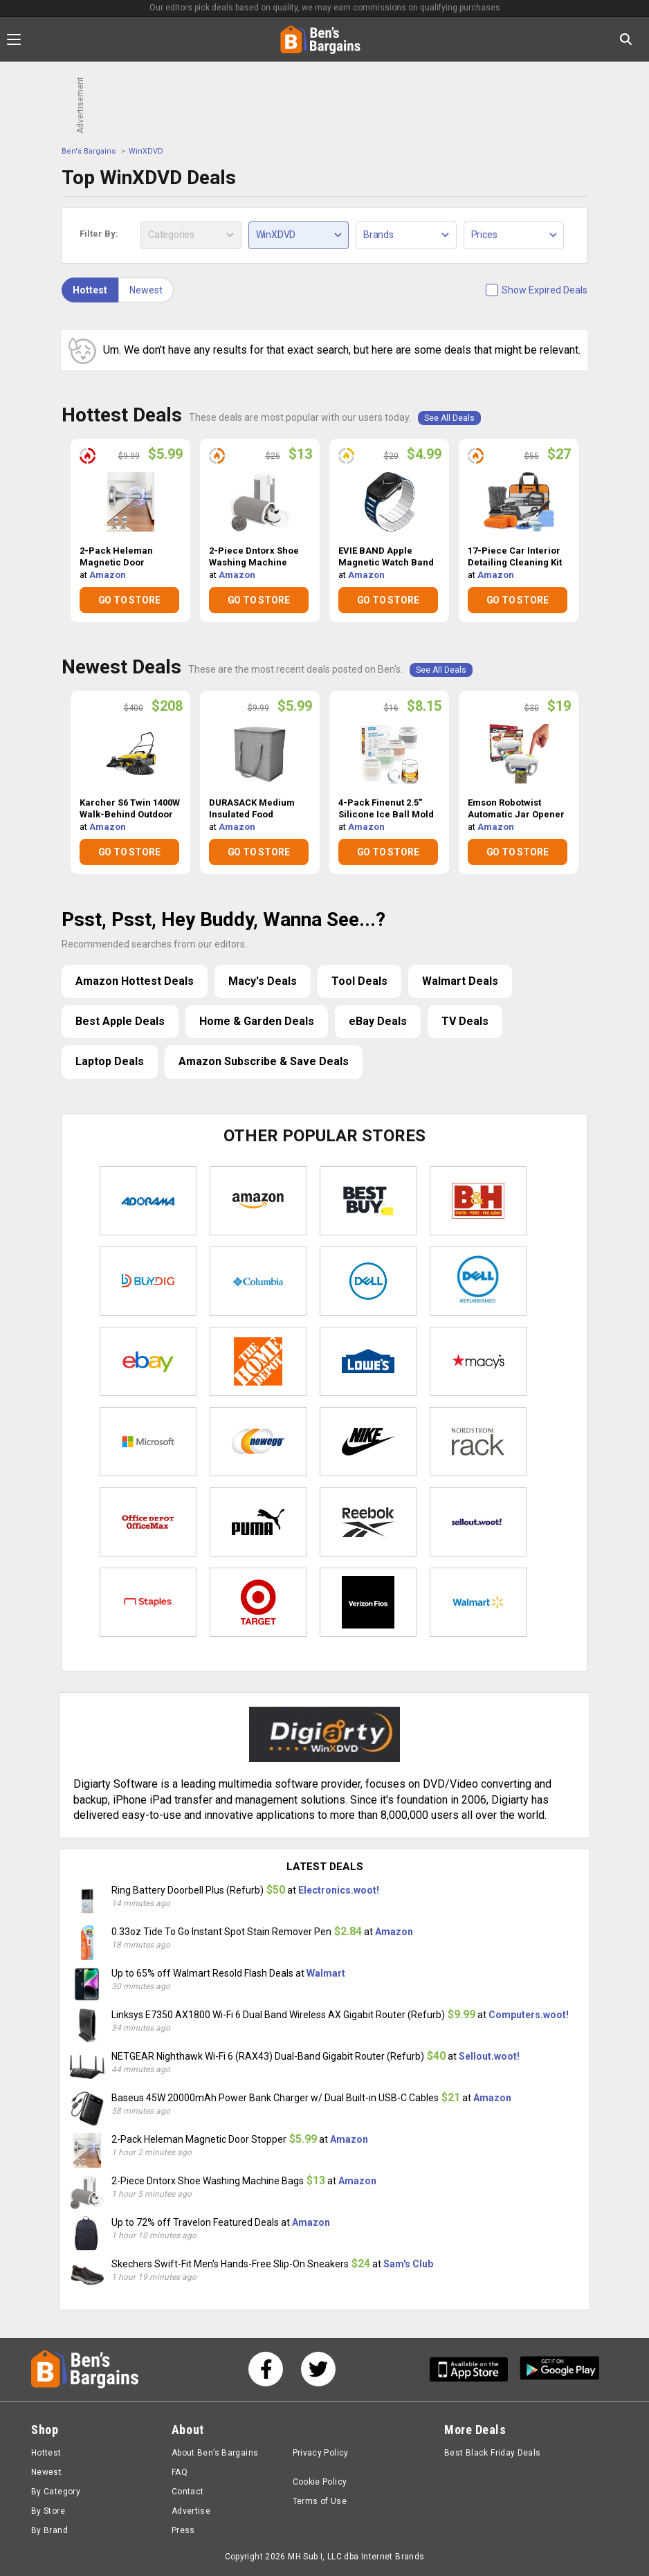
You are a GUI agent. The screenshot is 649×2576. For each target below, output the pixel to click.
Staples (148, 1602)
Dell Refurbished (478, 1281)
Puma (258, 1522)
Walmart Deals (460, 981)
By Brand (49, 2530)
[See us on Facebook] (265, 2369)
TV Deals (464, 1021)
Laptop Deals (109, 1061)
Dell (368, 1281)
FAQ (180, 2472)
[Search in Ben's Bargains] (626, 39)
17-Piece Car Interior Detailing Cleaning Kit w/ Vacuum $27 (515, 557)
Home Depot (258, 1361)
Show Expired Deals (544, 290)
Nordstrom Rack (478, 1441)
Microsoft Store (148, 1441)
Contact (188, 2491)
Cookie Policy (320, 2482)
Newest (146, 290)
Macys (478, 1361)
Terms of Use (320, 2501)
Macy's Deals (262, 981)
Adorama (148, 1200)
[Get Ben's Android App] (559, 2369)
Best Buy (368, 1200)
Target (258, 1602)
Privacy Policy (321, 2453)
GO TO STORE (129, 600)
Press (183, 2530)
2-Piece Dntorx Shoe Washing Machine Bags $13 (254, 557)
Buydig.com (148, 1281)
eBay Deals (378, 1021)
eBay (148, 1361)
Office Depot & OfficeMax (148, 1522)
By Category (55, 2491)
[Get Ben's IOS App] (474, 2369)
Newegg (258, 1441)
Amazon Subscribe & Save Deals (264, 1061)
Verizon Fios (368, 1602)
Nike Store (368, 1441)
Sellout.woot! (478, 1522)
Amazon (107, 575)
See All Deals (449, 418)
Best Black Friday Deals (492, 2453)
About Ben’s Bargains (215, 2453)
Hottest (90, 290)
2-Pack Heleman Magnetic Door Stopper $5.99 (116, 557)
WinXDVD (146, 151)
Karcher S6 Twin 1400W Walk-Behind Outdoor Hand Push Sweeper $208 (130, 809)
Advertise (191, 2511)
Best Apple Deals (120, 1021)
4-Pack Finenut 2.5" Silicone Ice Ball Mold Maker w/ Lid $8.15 (386, 809)
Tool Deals (359, 981)
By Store (48, 2511)
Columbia (258, 1281)
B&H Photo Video (478, 1200)
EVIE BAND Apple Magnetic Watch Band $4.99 (386, 557)
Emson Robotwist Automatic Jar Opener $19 (516, 809)
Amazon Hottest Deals (134, 981)
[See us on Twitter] (318, 2369)
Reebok (368, 1522)
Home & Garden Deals (256, 1021)
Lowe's (368, 1361)
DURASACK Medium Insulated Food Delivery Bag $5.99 (252, 809)
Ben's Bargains (89, 151)
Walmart (478, 1602)
